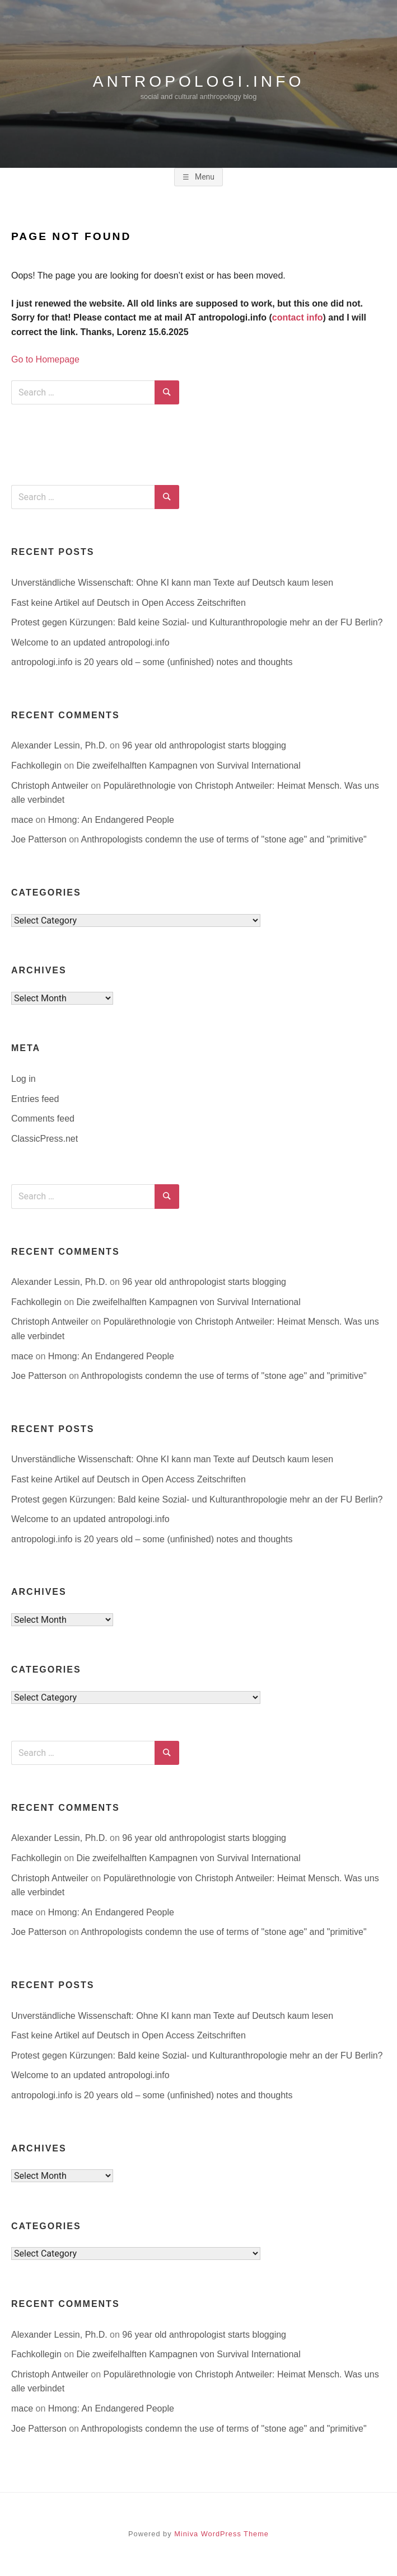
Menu (203, 176)
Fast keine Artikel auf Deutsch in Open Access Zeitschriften (128, 602)
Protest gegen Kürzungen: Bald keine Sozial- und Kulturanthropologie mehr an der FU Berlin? (197, 622)
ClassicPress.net (44, 1138)
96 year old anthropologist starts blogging (204, 745)
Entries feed (35, 1099)
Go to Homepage (45, 359)
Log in (23, 1079)
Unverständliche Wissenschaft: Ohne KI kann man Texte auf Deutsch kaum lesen (172, 582)
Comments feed (42, 1118)
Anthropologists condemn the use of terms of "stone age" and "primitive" (224, 839)
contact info (297, 317)
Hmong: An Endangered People (111, 820)
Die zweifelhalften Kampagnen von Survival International (189, 765)
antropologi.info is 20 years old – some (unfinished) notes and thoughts (152, 662)
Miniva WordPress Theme (221, 2534)
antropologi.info (198, 81)
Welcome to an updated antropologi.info (90, 642)
